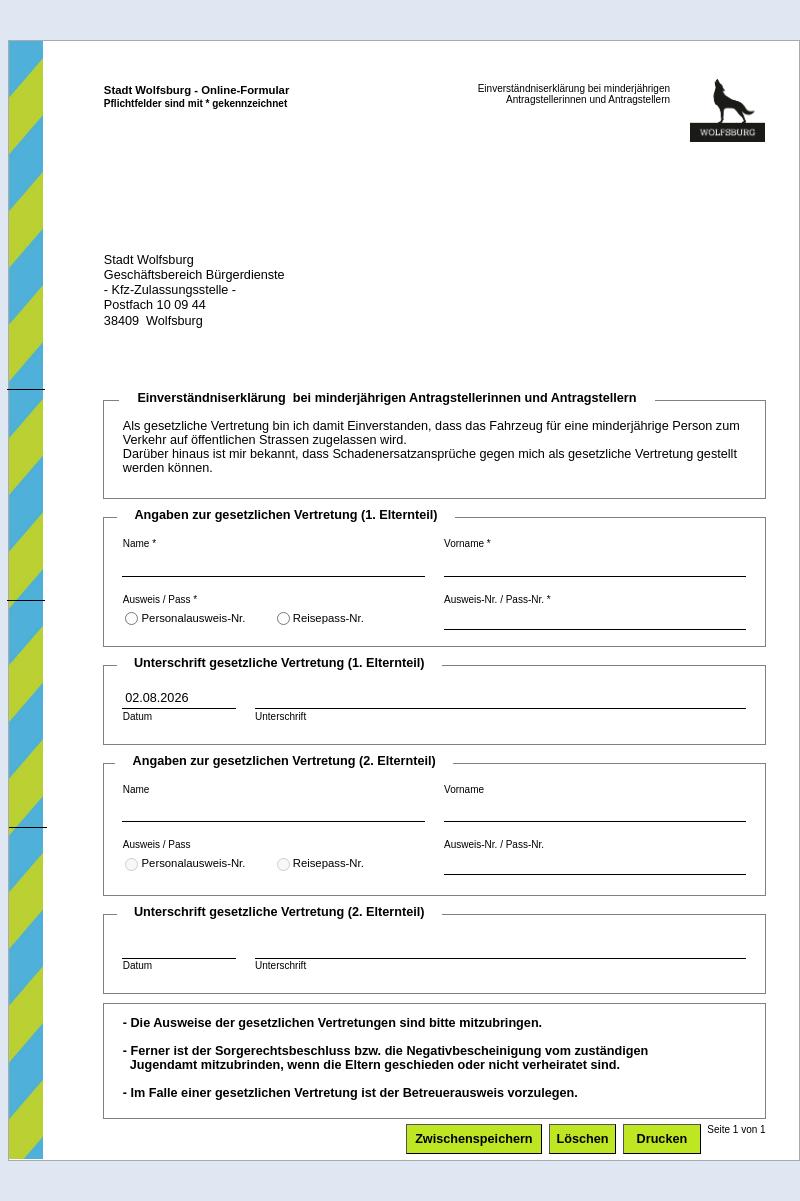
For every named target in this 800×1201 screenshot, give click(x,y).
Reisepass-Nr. (320, 619)
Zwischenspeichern (473, 1139)
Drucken (662, 1139)
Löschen (583, 1139)
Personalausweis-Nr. (185, 619)
